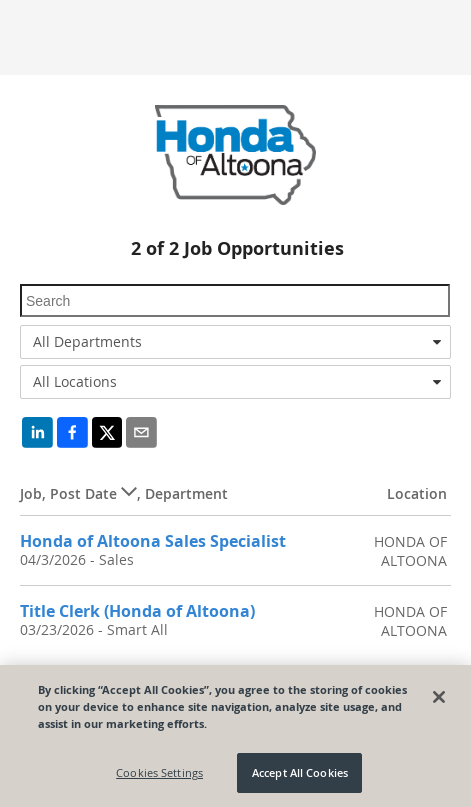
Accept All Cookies (300, 772)
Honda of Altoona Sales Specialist (153, 541)
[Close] (439, 697)
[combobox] (235, 342)
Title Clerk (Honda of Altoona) (137, 611)
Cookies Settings (159, 772)
